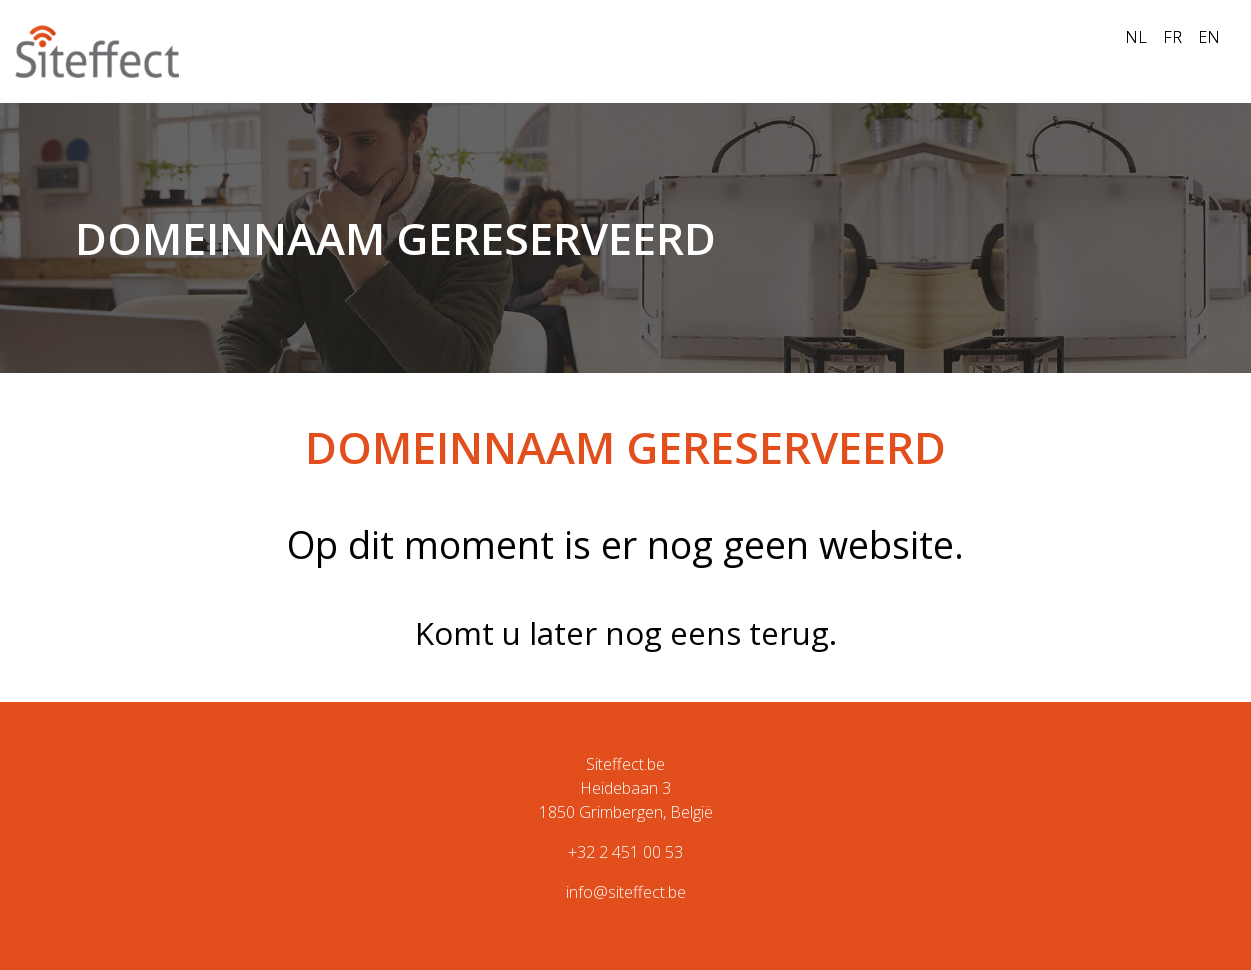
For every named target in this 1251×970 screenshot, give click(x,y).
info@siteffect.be (626, 892)
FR (1172, 37)
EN (1209, 37)
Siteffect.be (625, 764)
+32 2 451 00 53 (625, 852)
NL (1136, 37)
